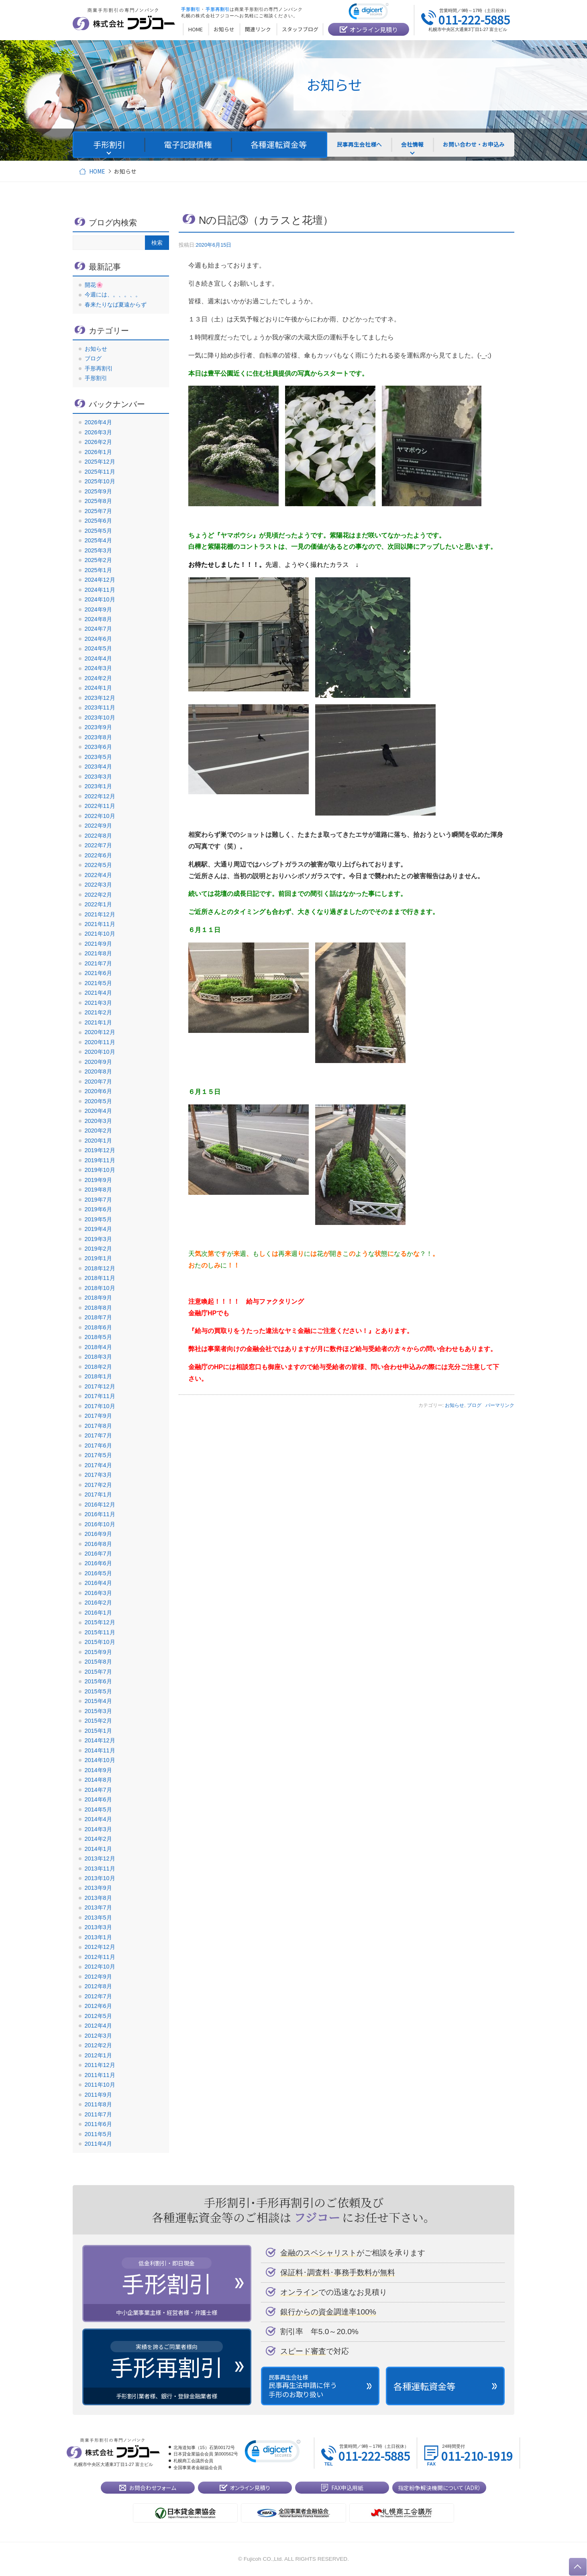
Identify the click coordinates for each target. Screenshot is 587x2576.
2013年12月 (100, 1858)
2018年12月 (100, 1268)
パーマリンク (499, 1405)
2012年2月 (98, 2045)
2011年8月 (98, 2104)
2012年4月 (98, 2025)
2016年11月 (100, 1514)
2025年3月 (98, 550)
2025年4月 (98, 540)
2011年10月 (100, 2084)
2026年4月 (98, 422)
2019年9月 (98, 1180)
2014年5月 (98, 1809)
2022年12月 (100, 796)
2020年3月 (98, 1121)
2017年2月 (98, 1485)
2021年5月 (98, 983)
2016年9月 (98, 1534)
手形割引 (96, 378)
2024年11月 (100, 590)
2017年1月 (98, 1494)
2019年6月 (98, 1209)
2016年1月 (98, 1612)
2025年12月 (100, 461)
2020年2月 (98, 1130)
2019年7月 (98, 1199)
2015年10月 (100, 1642)
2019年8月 (98, 1189)
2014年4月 (98, 1819)
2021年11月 (100, 924)
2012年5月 (98, 2016)
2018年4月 (98, 1347)
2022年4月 (98, 875)
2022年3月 (98, 884)
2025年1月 (98, 570)
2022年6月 (98, 855)
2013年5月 (98, 1917)
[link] (369, 12)
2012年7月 (98, 1996)
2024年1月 (98, 688)
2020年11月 (100, 1042)
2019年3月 (98, 1239)
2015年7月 (98, 1671)
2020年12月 (100, 1032)
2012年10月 (100, 1966)
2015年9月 (98, 1652)
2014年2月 (98, 1839)
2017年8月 (98, 1426)
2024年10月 (100, 599)
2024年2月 (98, 678)
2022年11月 (100, 806)
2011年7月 (98, 2114)
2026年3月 (98, 432)
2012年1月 (98, 2055)
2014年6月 (98, 1799)
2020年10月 (100, 1052)
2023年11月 (100, 707)
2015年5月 (98, 1691)
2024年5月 (98, 648)
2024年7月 (98, 629)
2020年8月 (98, 1071)
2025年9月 (98, 491)
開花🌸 (94, 285)
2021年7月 (98, 963)
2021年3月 (98, 1003)
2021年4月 (98, 993)
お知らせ (454, 1405)
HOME (97, 171)
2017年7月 (98, 1435)
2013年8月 (98, 1898)
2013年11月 (100, 1868)
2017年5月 (98, 1455)
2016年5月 (98, 1573)
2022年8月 (98, 835)
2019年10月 (100, 1170)
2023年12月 (100, 698)
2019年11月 (100, 1160)
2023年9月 (98, 727)
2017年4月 (98, 1465)
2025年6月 (98, 520)
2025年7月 (98, 511)
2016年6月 (98, 1563)
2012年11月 (100, 1957)
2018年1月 (98, 1376)
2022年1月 (98, 904)
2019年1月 (98, 1258)
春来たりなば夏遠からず (116, 304)
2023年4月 (98, 766)
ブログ (474, 1405)
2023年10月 (100, 717)
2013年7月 (98, 1907)
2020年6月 (98, 1091)
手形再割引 (99, 368)
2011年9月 (98, 2094)
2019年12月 (100, 1150)
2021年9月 (98, 943)
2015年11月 (100, 1632)
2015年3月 (98, 1711)
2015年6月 (98, 1681)
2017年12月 (100, 1386)
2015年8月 (98, 1661)
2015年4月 (98, 1701)
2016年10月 (100, 1524)
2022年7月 (98, 845)
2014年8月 (98, 1780)
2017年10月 (100, 1406)
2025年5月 (98, 530)
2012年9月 (98, 1976)
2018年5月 (98, 1337)
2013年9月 (98, 1888)
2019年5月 (98, 1219)
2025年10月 (100, 481)
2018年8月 (98, 1307)
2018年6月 (98, 1327)
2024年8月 (98, 619)
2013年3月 (98, 1927)
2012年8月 (98, 1986)
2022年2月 (98, 894)
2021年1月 (98, 1022)
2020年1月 (98, 1140)
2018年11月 (100, 1278)
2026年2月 (98, 442)
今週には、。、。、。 (113, 294)
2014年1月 (98, 1849)
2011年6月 (98, 2124)
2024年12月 (100, 580)
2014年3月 (98, 1829)
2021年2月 (98, 1012)
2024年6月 (98, 639)
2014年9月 (98, 1770)
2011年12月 (100, 2065)
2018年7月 (98, 1317)
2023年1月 (98, 786)
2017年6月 (98, 1445)
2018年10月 (100, 1288)
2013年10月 (100, 1878)
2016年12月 (100, 1504)
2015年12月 (100, 1622)
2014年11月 (100, 1750)
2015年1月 (98, 1731)
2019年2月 (98, 1248)
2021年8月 (98, 953)
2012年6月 (98, 2006)
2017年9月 (98, 1416)
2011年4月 (98, 2144)
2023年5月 (98, 757)
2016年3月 (98, 1593)
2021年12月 (100, 914)
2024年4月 (98, 658)
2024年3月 (98, 668)
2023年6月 (98, 747)
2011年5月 (98, 2134)
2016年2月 (98, 1602)
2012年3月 (98, 2035)
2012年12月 (100, 1947)
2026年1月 (98, 452)
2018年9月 (98, 1297)
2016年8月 (98, 1544)
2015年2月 (98, 1720)
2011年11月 (100, 2075)
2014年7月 (98, 1790)
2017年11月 (100, 1396)
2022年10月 (100, 816)
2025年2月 (98, 560)
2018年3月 (98, 1356)
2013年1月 (98, 1937)
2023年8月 (98, 737)
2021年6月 (98, 973)
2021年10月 (100, 933)
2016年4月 (98, 1583)
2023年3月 (98, 776)
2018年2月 (98, 1367)
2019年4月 (98, 1229)
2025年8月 (98, 501)
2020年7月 (98, 1081)
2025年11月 (100, 471)
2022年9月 (98, 825)
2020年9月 (98, 1062)
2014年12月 (100, 1740)
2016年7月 (98, 1553)
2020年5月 (98, 1101)
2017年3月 (98, 1475)
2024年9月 (98, 609)
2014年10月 (100, 1760)
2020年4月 (98, 1111)
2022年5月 (98, 865)
